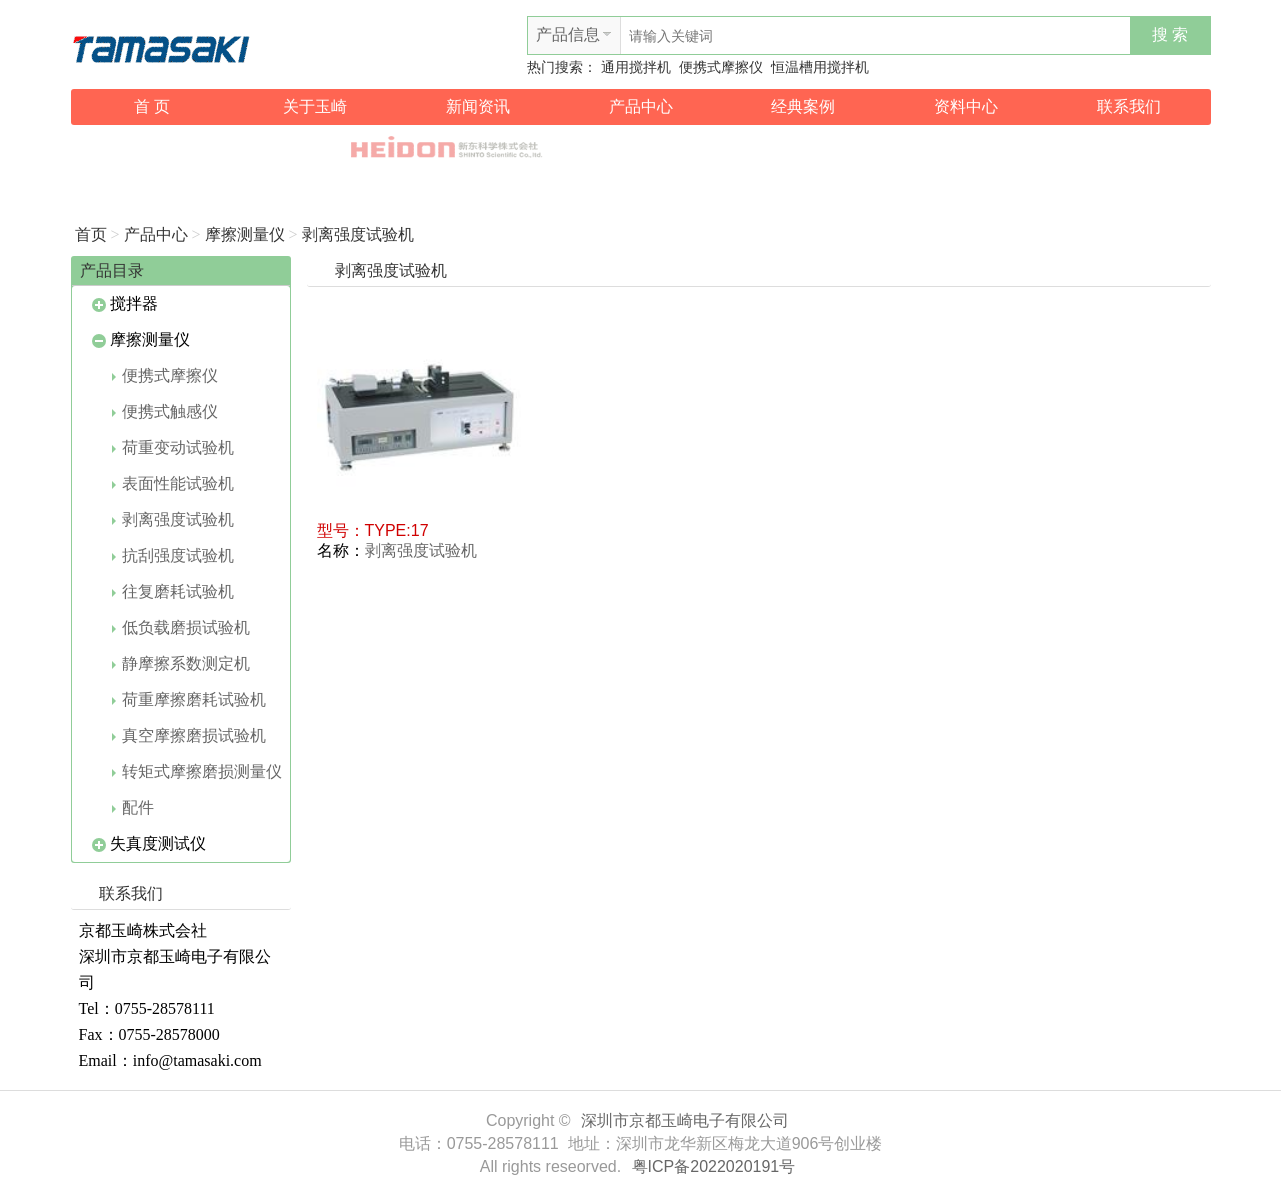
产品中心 (641, 106)
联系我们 (1129, 106)
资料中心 (966, 106)
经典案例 (803, 106)
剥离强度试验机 (358, 234)
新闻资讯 (478, 106)
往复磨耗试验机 (173, 591)
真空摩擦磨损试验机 (189, 735)
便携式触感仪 (165, 411)
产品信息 (568, 34)
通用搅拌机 (636, 67)
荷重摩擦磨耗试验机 (189, 699)
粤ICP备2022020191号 (714, 1166)
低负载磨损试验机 (181, 627)
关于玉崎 (315, 106)
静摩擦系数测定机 (181, 663)
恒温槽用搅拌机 (820, 67)
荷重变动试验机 (173, 447)
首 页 (152, 106)
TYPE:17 (397, 530)
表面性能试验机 (173, 483)
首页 (91, 234)
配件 (133, 807)
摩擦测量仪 (245, 234)
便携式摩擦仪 (721, 67)
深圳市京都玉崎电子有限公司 (685, 1120)
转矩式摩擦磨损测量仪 (197, 771)
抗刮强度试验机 (173, 555)
